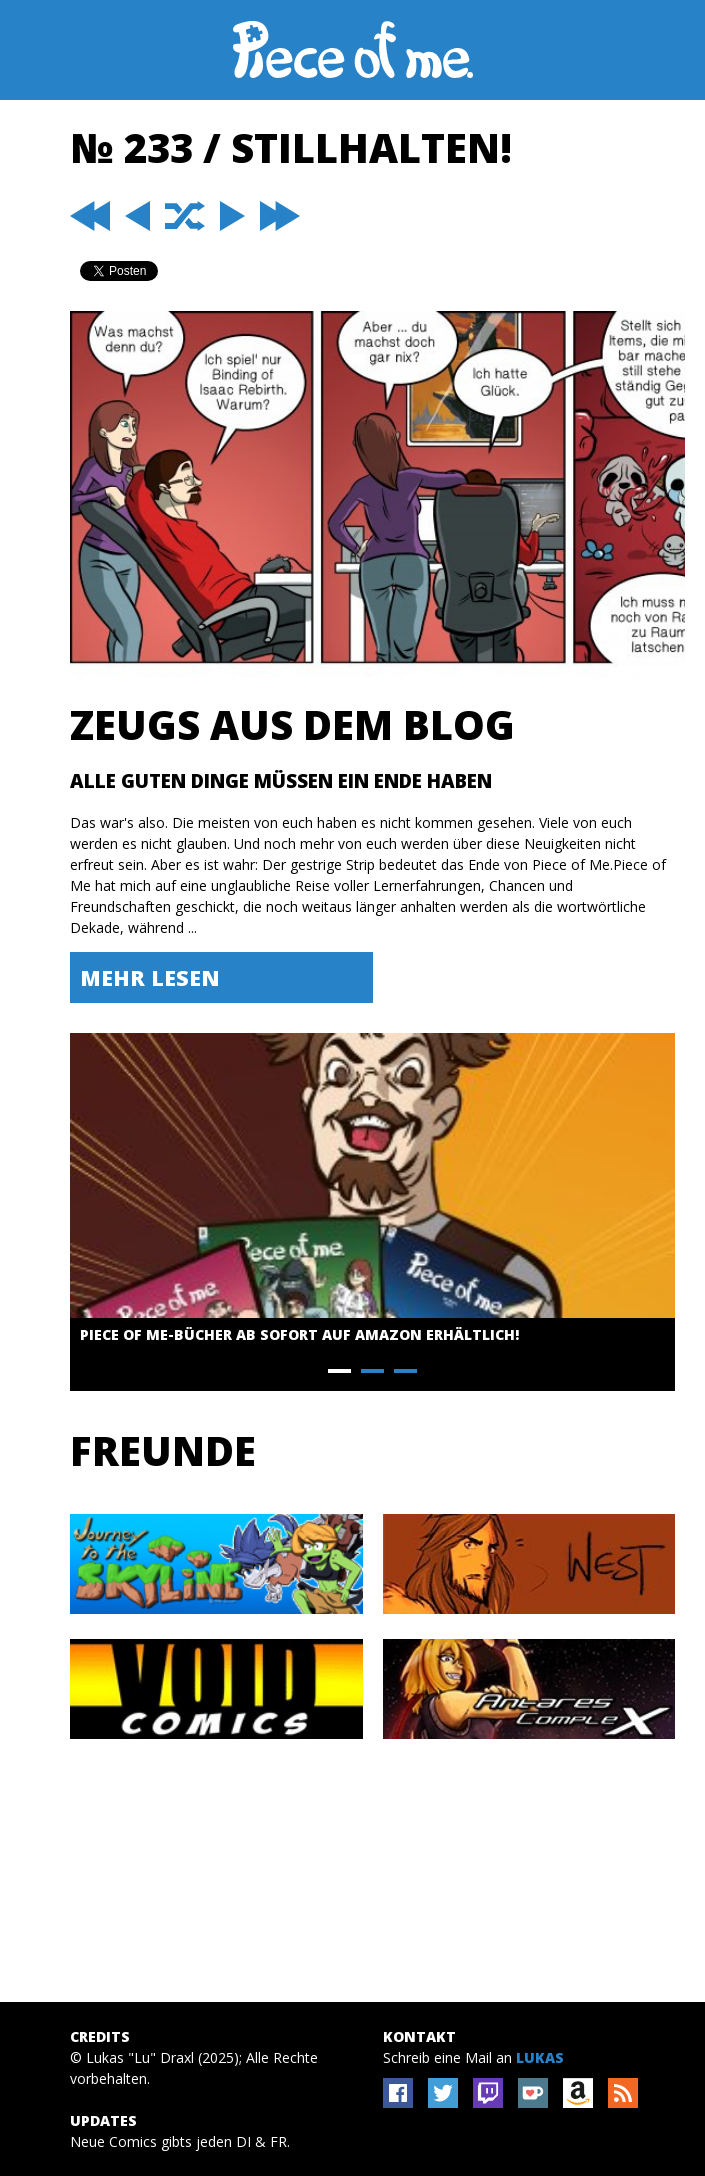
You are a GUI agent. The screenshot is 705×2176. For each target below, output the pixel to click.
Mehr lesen (150, 977)
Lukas (540, 2057)
